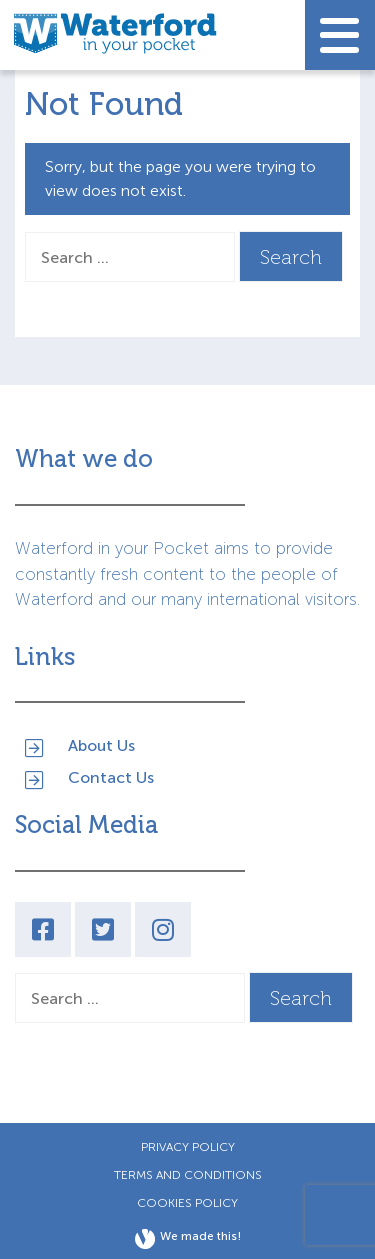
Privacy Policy (188, 1147)
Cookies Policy (187, 1203)
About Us (101, 745)
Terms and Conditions (188, 1175)
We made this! (188, 1239)
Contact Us (111, 777)
